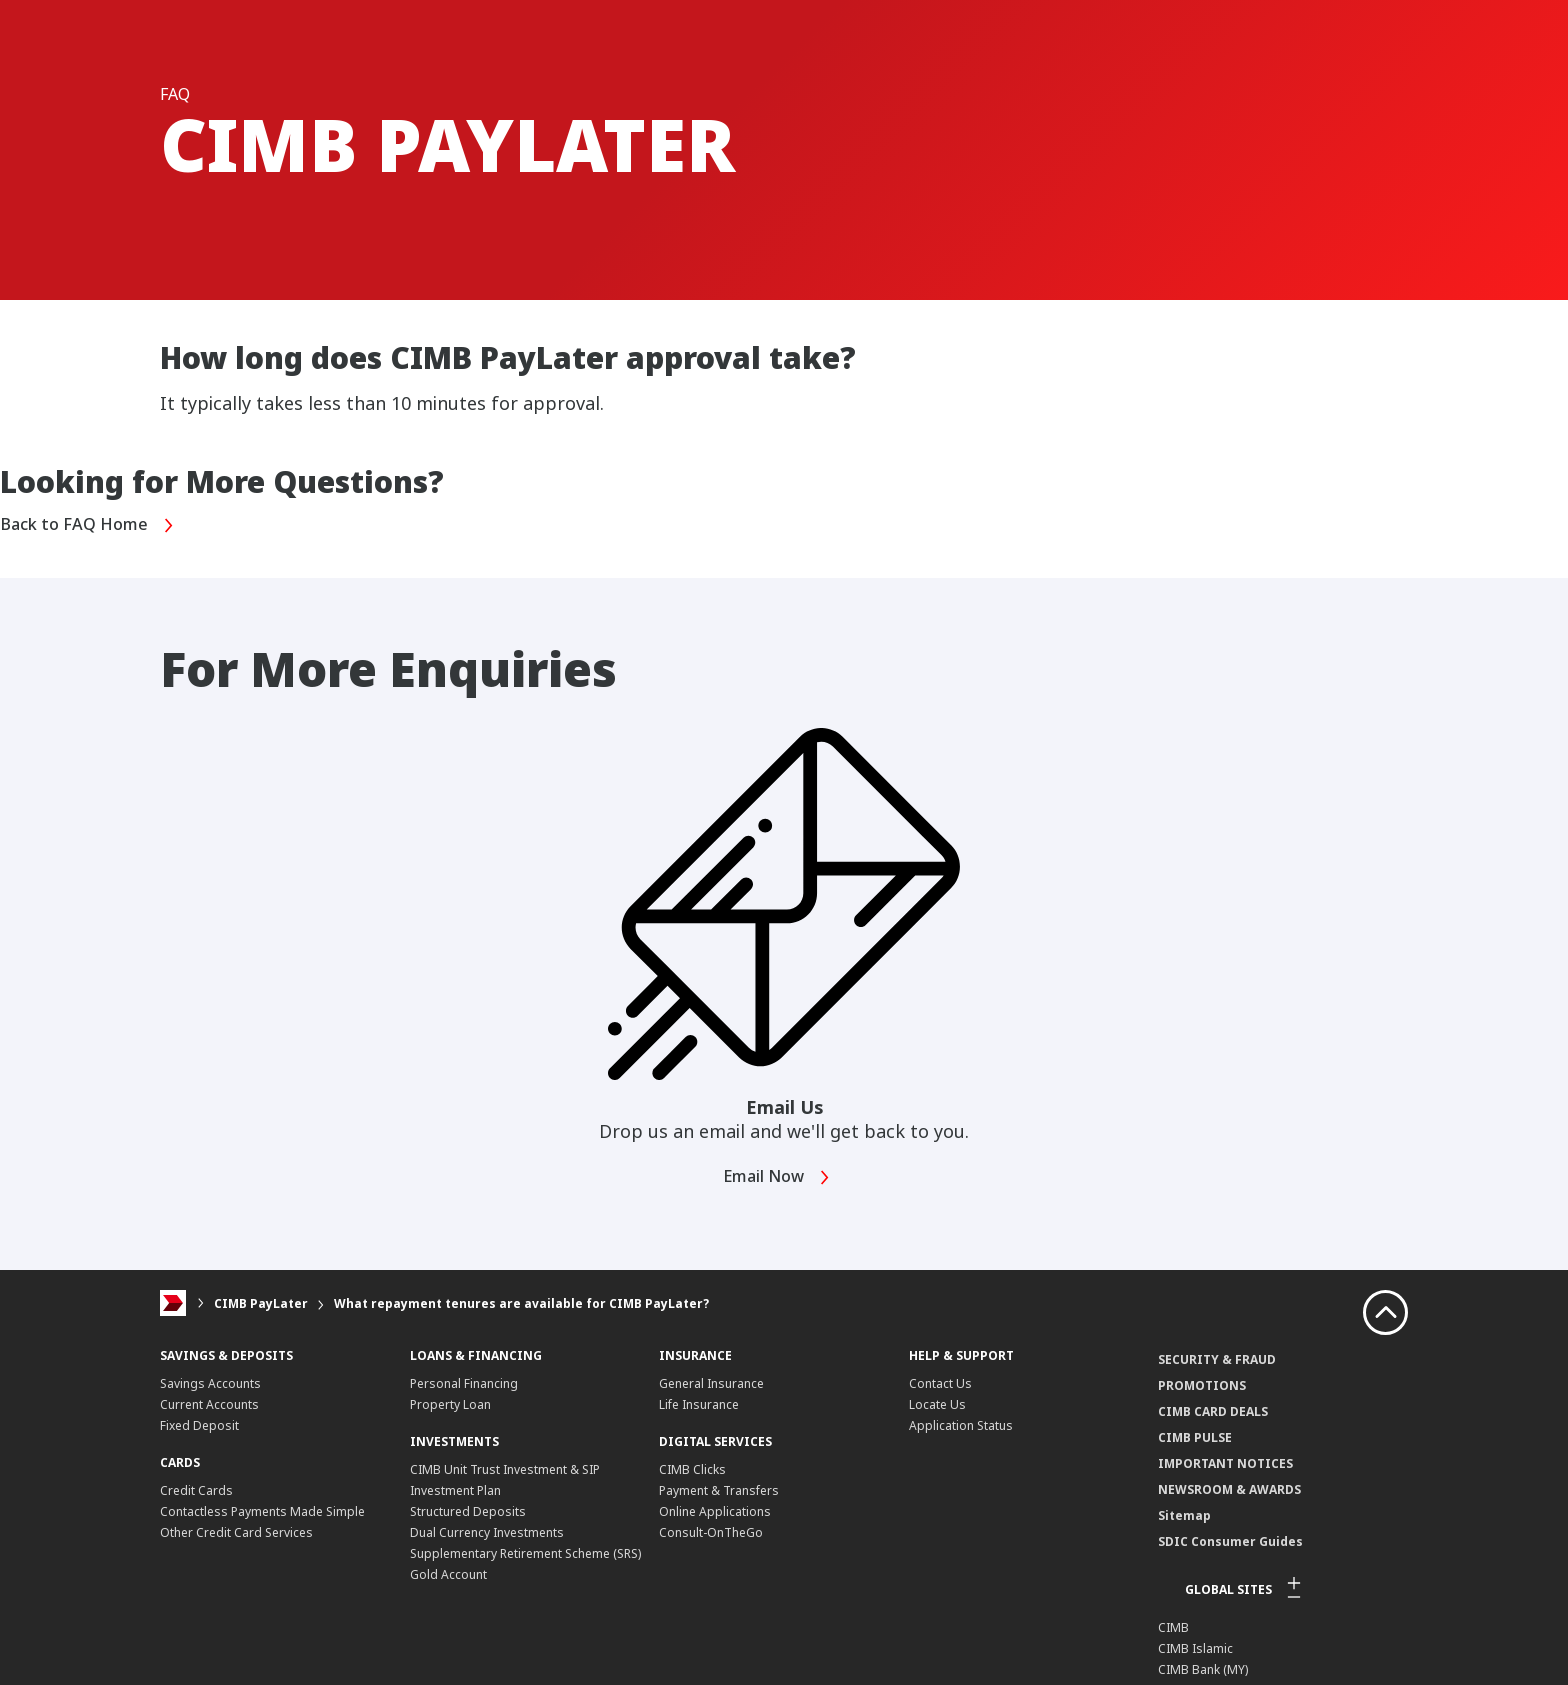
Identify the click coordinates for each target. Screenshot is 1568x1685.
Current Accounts (209, 1403)
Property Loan (450, 1403)
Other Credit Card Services (236, 1531)
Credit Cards (196, 1489)
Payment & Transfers (719, 1489)
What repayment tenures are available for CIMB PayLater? (521, 1302)
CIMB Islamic (1195, 1647)
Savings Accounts (210, 1382)
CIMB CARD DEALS (1213, 1410)
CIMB (1173, 1626)
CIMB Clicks (692, 1468)
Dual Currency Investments (487, 1531)
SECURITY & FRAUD (1217, 1358)
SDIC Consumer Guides (1230, 1540)
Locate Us (937, 1403)
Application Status (961, 1424)
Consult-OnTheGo (711, 1531)
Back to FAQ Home (95, 525)
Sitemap (1184, 1514)
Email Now (782, 1176)
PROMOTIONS (1202, 1384)
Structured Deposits (468, 1510)
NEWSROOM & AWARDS (1229, 1488)
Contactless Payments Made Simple (262, 1510)
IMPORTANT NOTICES (1225, 1462)
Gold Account (448, 1573)
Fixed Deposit (199, 1424)
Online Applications (715, 1510)
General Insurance (711, 1382)
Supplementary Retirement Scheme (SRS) (525, 1552)
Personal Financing (464, 1382)
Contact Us (940, 1382)
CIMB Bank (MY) (1203, 1668)
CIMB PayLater (261, 1302)
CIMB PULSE (1195, 1436)
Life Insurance (699, 1403)
